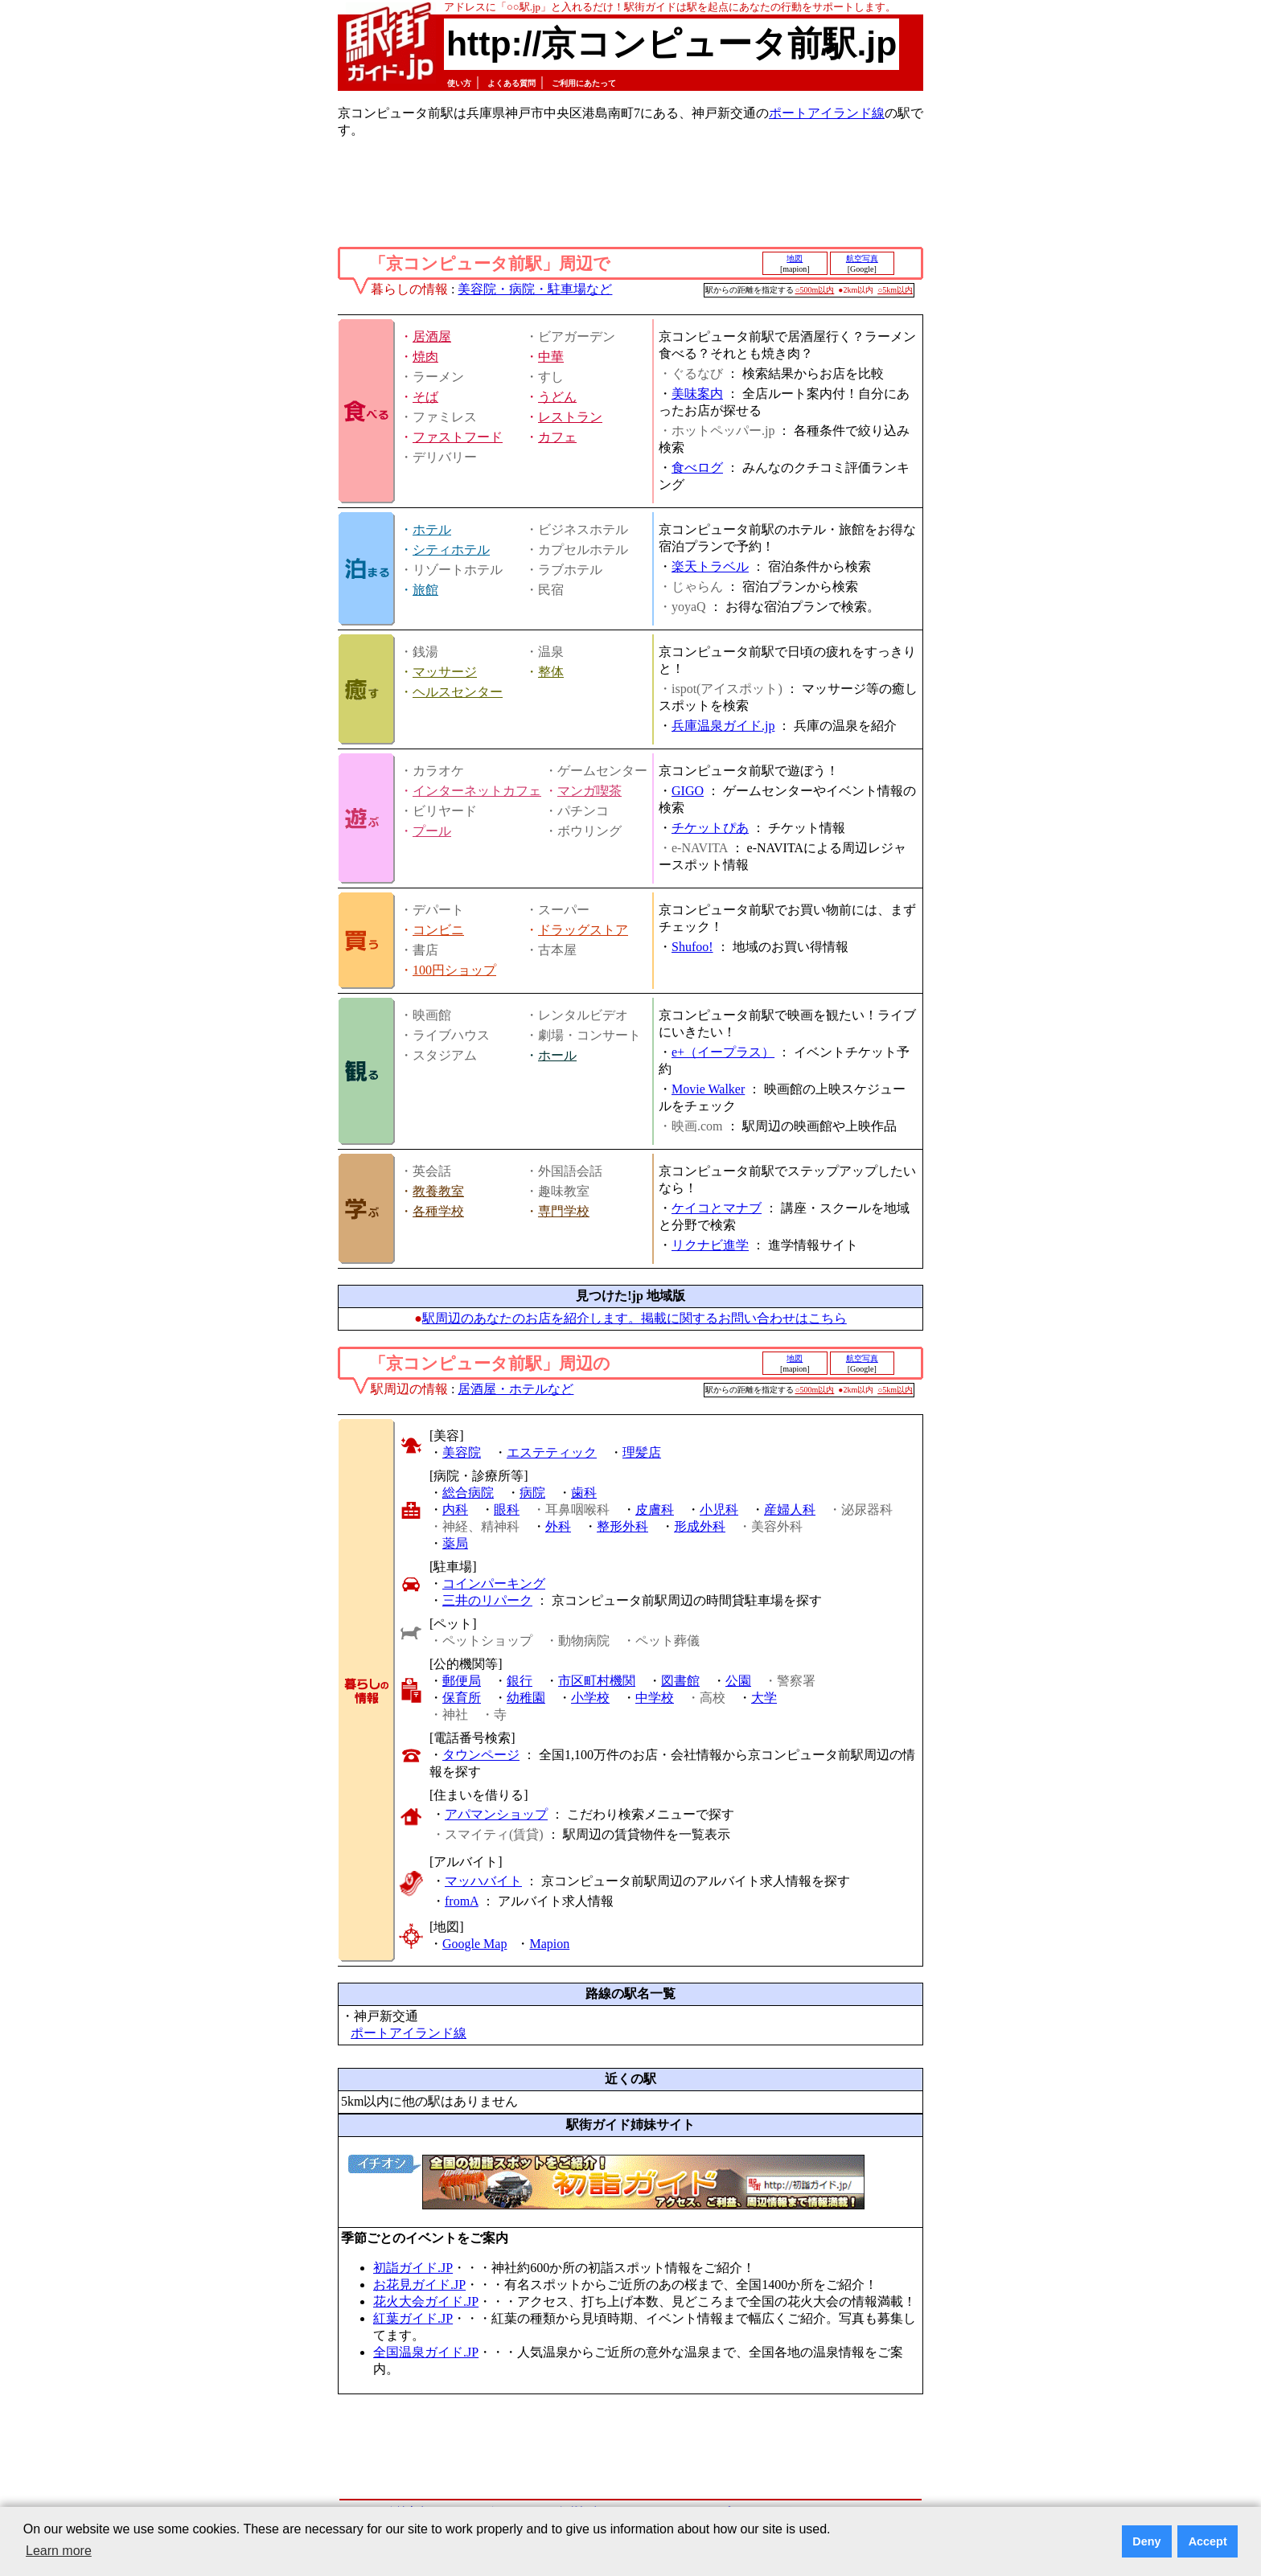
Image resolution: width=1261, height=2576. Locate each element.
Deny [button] (1146, 2541)
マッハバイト (483, 1881)
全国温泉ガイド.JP (426, 2352)
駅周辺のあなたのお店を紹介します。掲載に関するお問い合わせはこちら (634, 1318)
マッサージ (445, 672)
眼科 (507, 1509)
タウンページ (481, 1755)
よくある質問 (511, 83)
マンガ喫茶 (589, 791)
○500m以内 (815, 289)
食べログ (697, 467)
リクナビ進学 (710, 1245)
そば (425, 397)
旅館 (425, 590)
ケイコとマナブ (717, 1208)
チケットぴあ (710, 828)
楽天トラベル (710, 566)
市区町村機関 (596, 1681)
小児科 (719, 1509)
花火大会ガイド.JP (426, 2301)
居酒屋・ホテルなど (515, 1389)
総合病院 (468, 1492)
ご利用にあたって (584, 83)
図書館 (680, 1681)
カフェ (557, 437)
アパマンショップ (496, 1814)
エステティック (552, 1452)
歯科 (584, 1492)
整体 (551, 672)
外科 (558, 1526)
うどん (557, 397)
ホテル (432, 529)
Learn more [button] (59, 2551)
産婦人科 (789, 1509)
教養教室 (438, 1191)
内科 (455, 1509)
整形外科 (622, 1526)
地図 (795, 258)
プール (432, 831)
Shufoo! (692, 947)
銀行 (519, 1681)
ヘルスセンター (458, 692)
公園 (738, 1681)
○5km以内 (895, 289)
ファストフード (458, 437)
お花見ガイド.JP (419, 2284)
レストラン (570, 417)
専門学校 (563, 1211)
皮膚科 (654, 1509)
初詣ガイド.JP (413, 2268)
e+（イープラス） (723, 1052)
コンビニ (438, 930)
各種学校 (438, 1211)
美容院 (461, 1452)
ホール (557, 1055)
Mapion (549, 1943)
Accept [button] (1208, 2541)
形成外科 (699, 1526)
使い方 (459, 83)
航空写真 (862, 258)
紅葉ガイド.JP (413, 2318)
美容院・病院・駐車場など (535, 289)
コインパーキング (493, 1583)
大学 (764, 1697)
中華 (551, 356)
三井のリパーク (487, 1600)
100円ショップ (454, 970)
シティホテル (451, 549)
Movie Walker (708, 1089)
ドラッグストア (583, 930)
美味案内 (697, 393)
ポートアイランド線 (827, 113)
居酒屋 (432, 336)
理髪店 (641, 1452)
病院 (532, 1492)
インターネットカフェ (477, 791)
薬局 (455, 1543)
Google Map (474, 1943)
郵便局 (461, 1681)
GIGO (688, 791)
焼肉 (425, 356)
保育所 (461, 1697)
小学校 (590, 1697)
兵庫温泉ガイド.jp (723, 725)
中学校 (654, 1697)
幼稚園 (526, 1697)
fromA (462, 1901)
